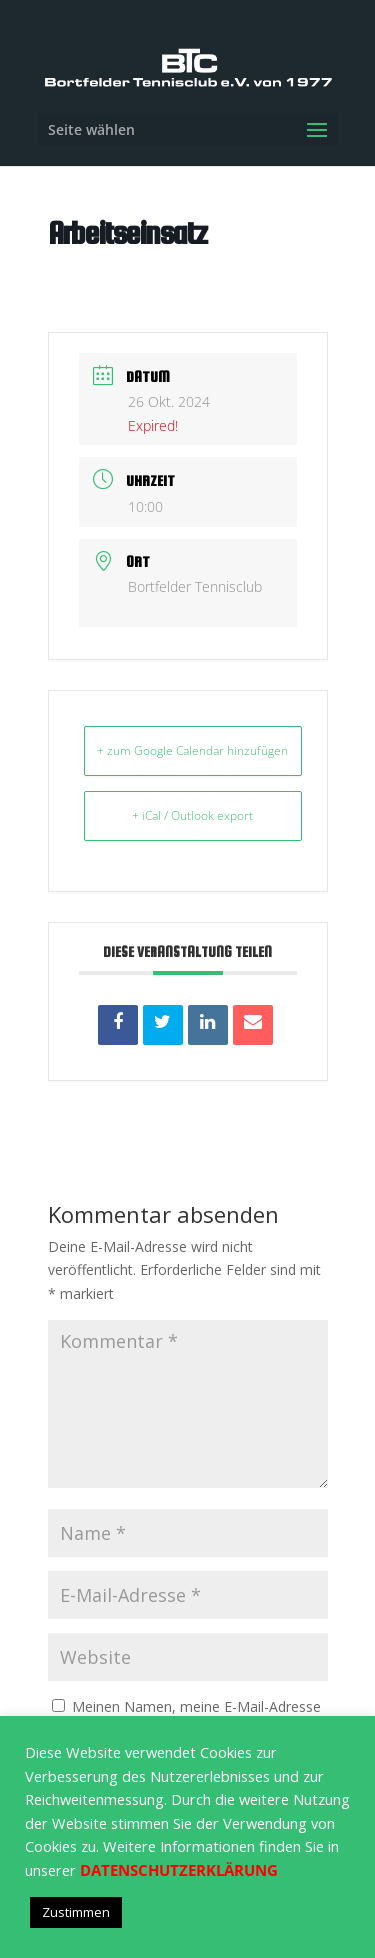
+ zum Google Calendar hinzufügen (192, 750)
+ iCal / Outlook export (192, 815)
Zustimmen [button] (76, 1912)
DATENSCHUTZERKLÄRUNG (179, 1870)
